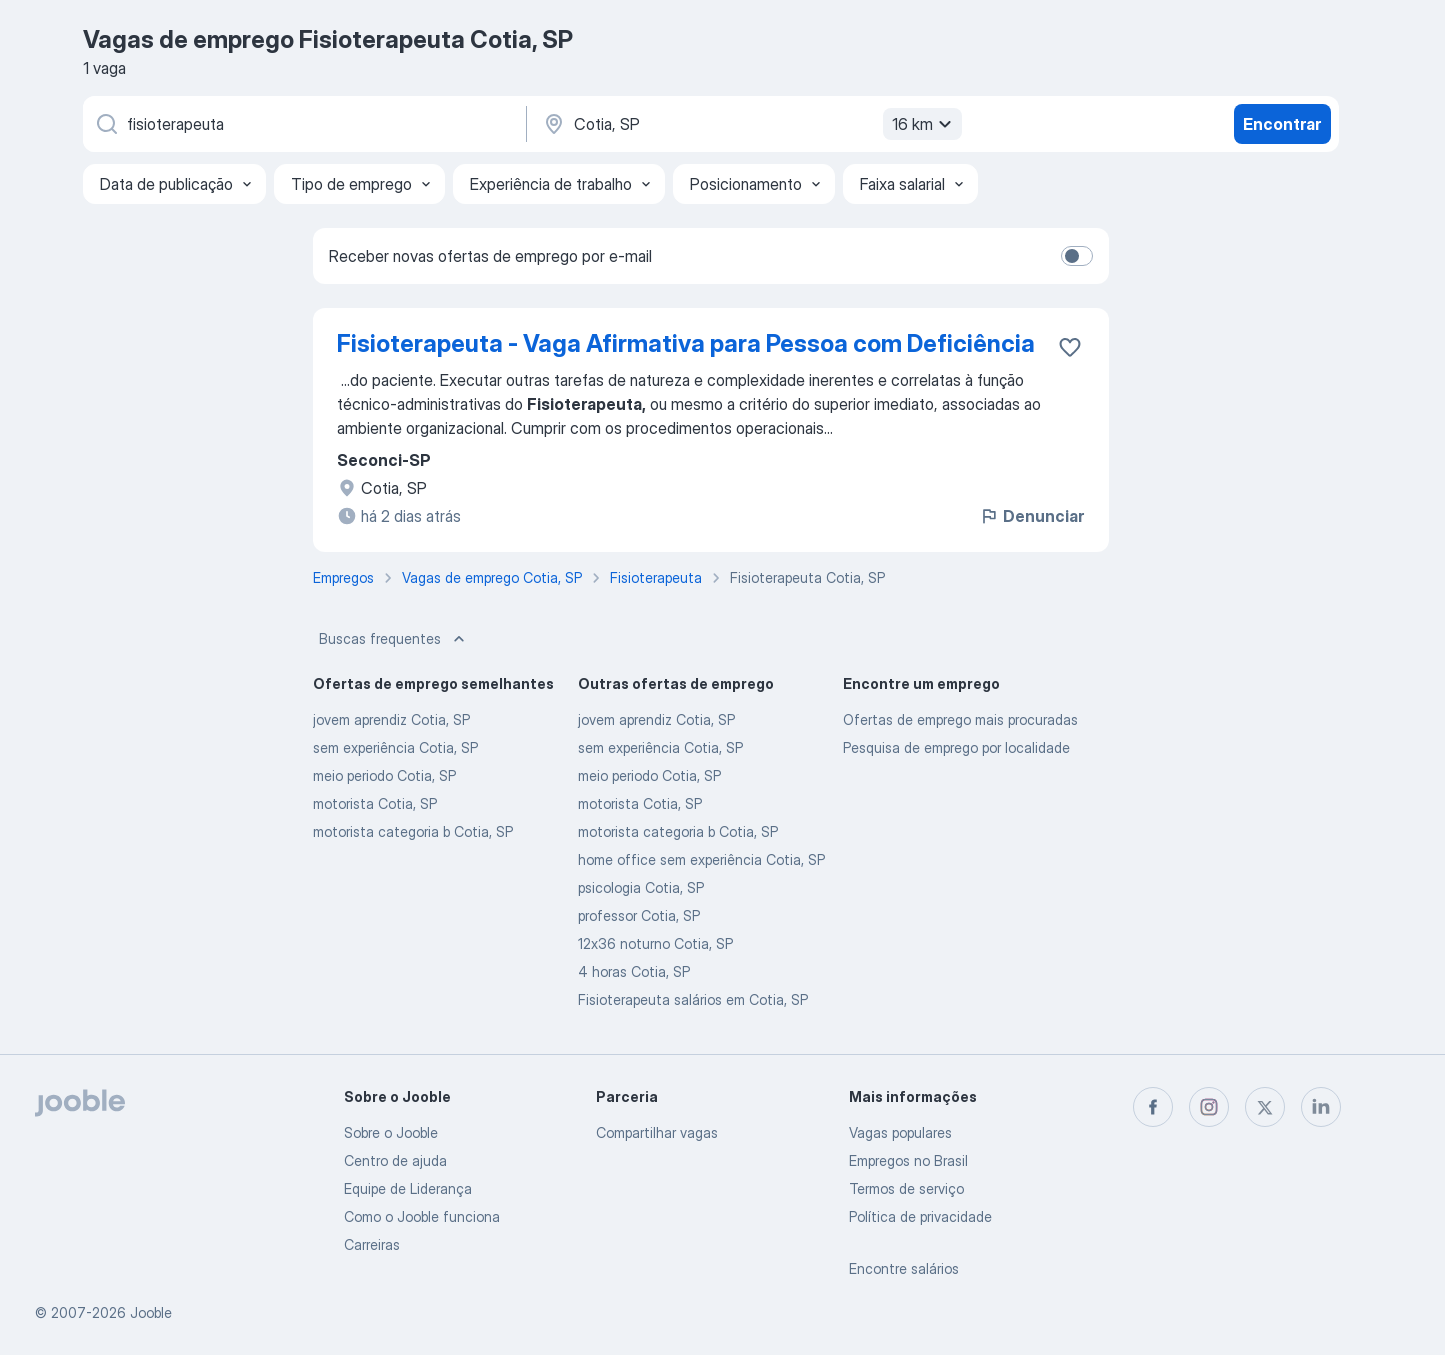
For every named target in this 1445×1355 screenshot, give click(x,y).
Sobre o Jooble (391, 1132)
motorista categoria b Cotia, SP (413, 831)
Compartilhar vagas (657, 1132)
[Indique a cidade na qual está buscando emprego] (750, 124)
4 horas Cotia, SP (634, 971)
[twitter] (1265, 1107)
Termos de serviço (906, 1188)
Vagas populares (900, 1132)
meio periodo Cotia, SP (384, 775)
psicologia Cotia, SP (641, 887)
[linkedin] (1321, 1107)
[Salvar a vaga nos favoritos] (1070, 347)
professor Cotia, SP (639, 915)
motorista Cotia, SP (375, 803)
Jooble (151, 1312)
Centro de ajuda (395, 1160)
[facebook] (1153, 1107)
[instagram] (1209, 1107)
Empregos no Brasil (908, 1160)
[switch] (1077, 256)
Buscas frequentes (394, 639)
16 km (924, 124)
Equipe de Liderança (408, 1188)
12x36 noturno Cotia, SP (655, 943)
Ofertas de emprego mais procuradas (960, 719)
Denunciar (1031, 516)
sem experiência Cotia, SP (395, 747)
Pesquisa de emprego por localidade (956, 747)
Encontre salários (904, 1268)
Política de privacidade (920, 1216)
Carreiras (372, 1244)
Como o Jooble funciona (422, 1216)
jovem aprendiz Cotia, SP (391, 719)
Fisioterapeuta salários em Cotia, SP (693, 999)
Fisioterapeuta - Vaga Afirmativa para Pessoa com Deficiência (686, 343)
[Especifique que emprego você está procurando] (303, 124)
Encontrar (1282, 124)
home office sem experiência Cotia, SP (701, 859)
